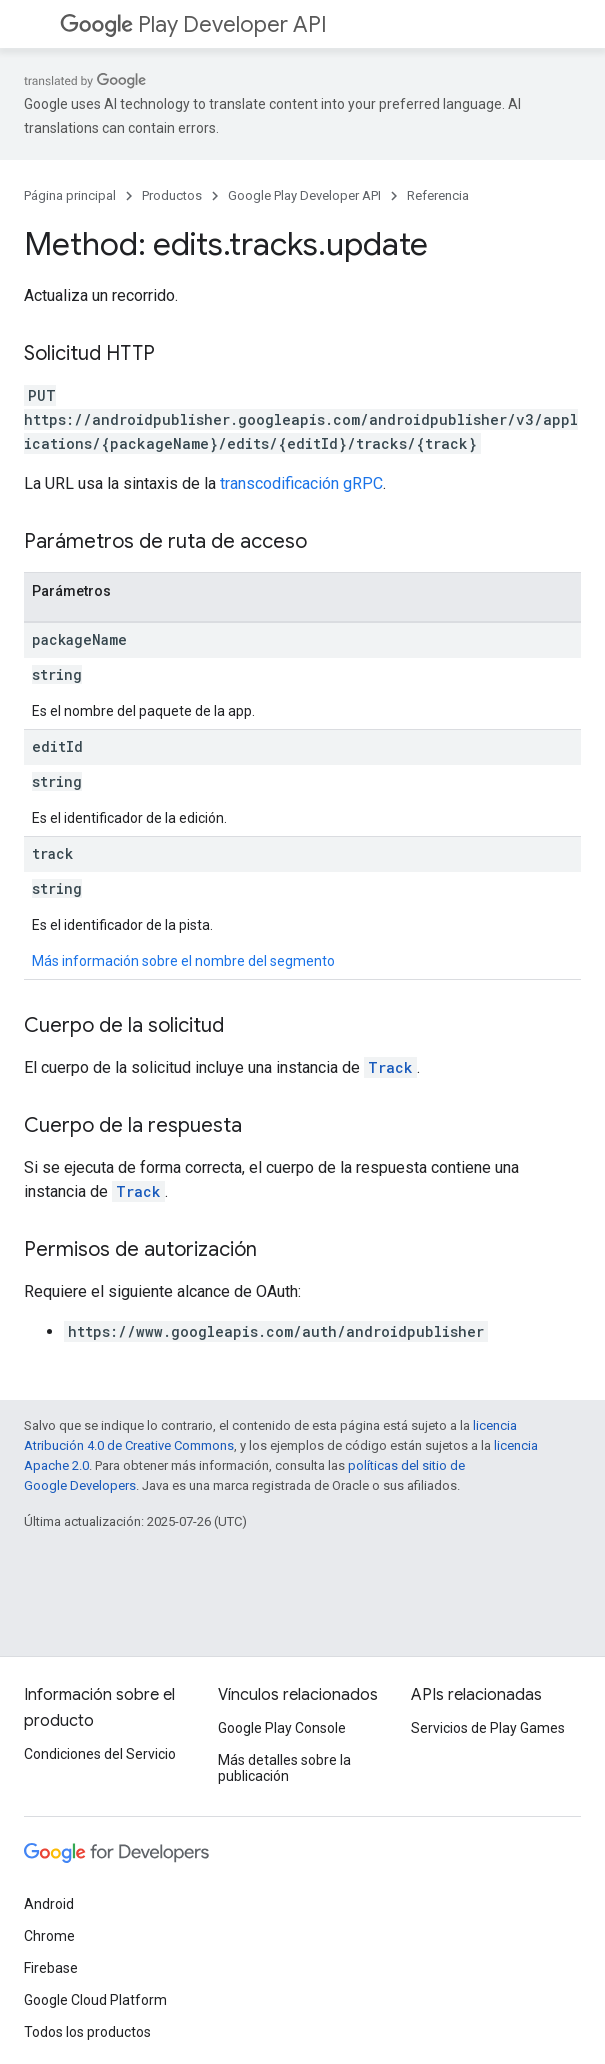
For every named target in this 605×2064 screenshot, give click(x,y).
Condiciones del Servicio (100, 1754)
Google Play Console (282, 1728)
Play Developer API (193, 24)
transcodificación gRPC (301, 483)
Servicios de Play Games (488, 1728)
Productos (172, 195)
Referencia (438, 195)
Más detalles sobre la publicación (284, 1768)
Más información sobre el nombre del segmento (183, 961)
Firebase (51, 1968)
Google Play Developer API (304, 195)
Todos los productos (87, 2032)
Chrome (49, 1936)
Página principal (70, 195)
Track (390, 1067)
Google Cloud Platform (95, 2000)
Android (49, 1904)
